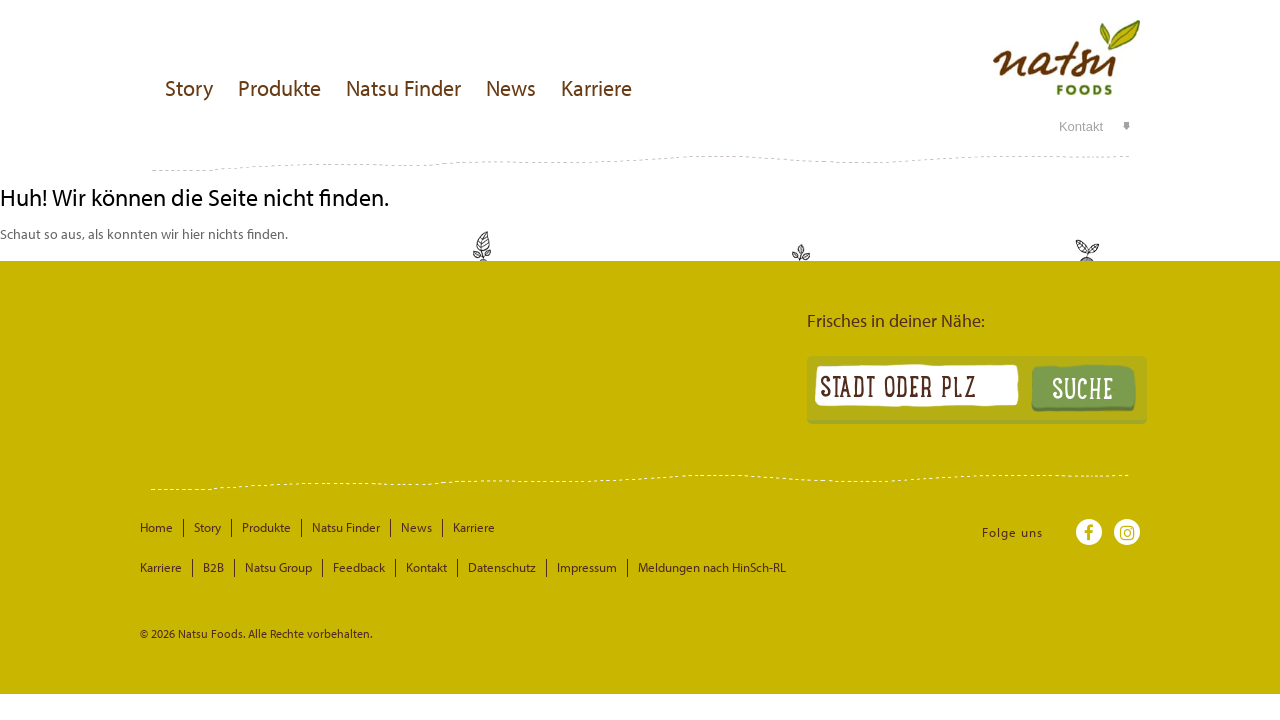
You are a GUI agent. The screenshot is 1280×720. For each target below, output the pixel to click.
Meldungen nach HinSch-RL (712, 567)
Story (189, 88)
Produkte (279, 88)
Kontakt (1081, 126)
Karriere (596, 88)
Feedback (359, 567)
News (511, 88)
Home (156, 527)
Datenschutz (502, 567)
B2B (213, 567)
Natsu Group (278, 567)
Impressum (587, 567)
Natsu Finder (403, 88)
